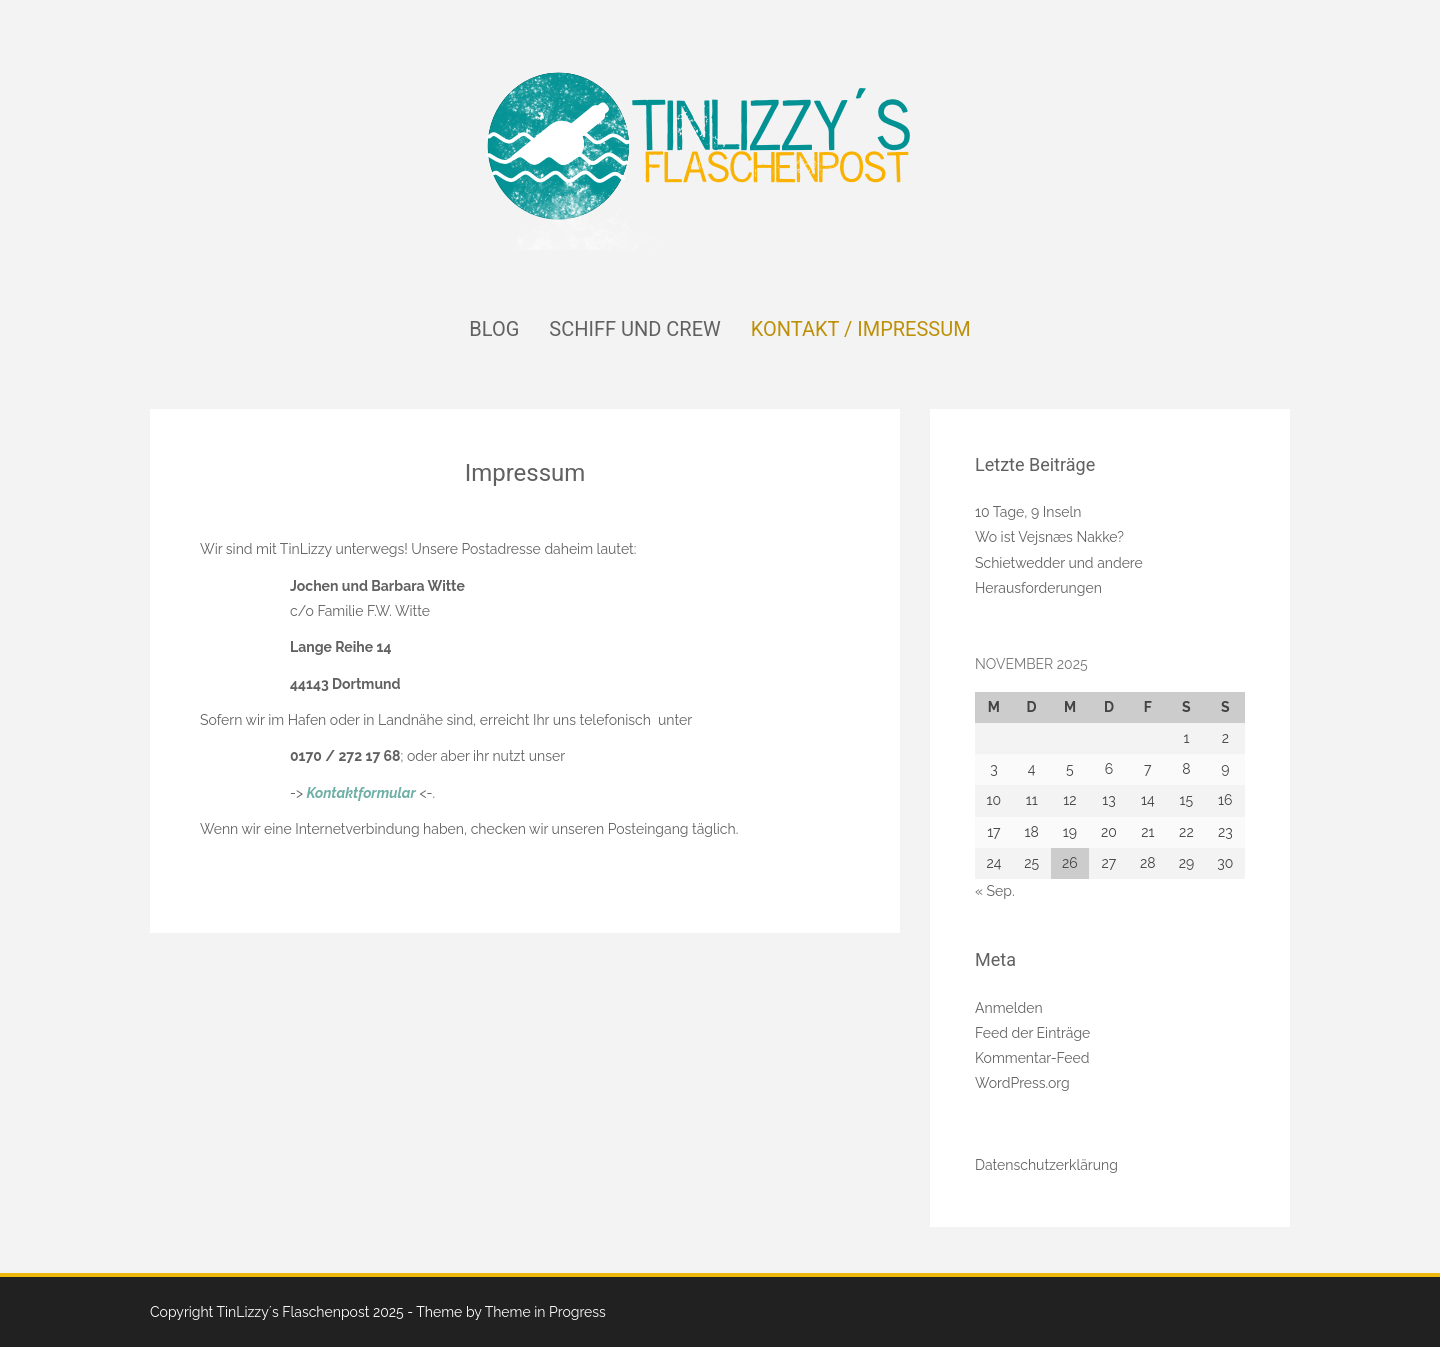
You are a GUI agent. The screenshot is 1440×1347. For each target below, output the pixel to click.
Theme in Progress (545, 1312)
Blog (494, 329)
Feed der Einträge (1032, 1033)
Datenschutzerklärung (1046, 1165)
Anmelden (1009, 1008)
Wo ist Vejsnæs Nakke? (1049, 537)
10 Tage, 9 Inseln (1028, 512)
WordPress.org (1022, 1083)
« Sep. (995, 891)
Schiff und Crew (634, 329)
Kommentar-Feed (1032, 1058)
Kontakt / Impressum (861, 329)
